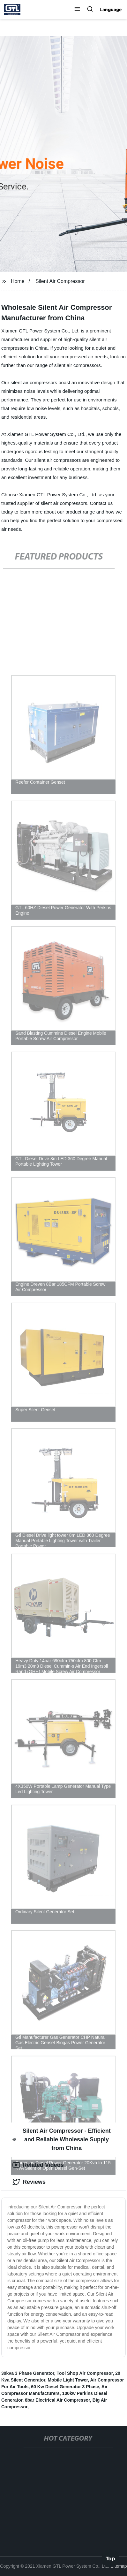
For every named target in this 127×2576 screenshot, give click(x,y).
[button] (77, 9)
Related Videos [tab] (38, 2165)
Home (18, 281)
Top (110, 2559)
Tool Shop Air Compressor (85, 2373)
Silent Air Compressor (60, 281)
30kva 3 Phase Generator (27, 2373)
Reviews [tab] (29, 2182)
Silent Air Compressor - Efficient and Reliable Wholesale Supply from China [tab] (61, 2139)
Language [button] (111, 9)
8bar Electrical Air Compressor (57, 2400)
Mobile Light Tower (68, 2379)
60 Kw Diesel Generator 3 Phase (65, 2386)
